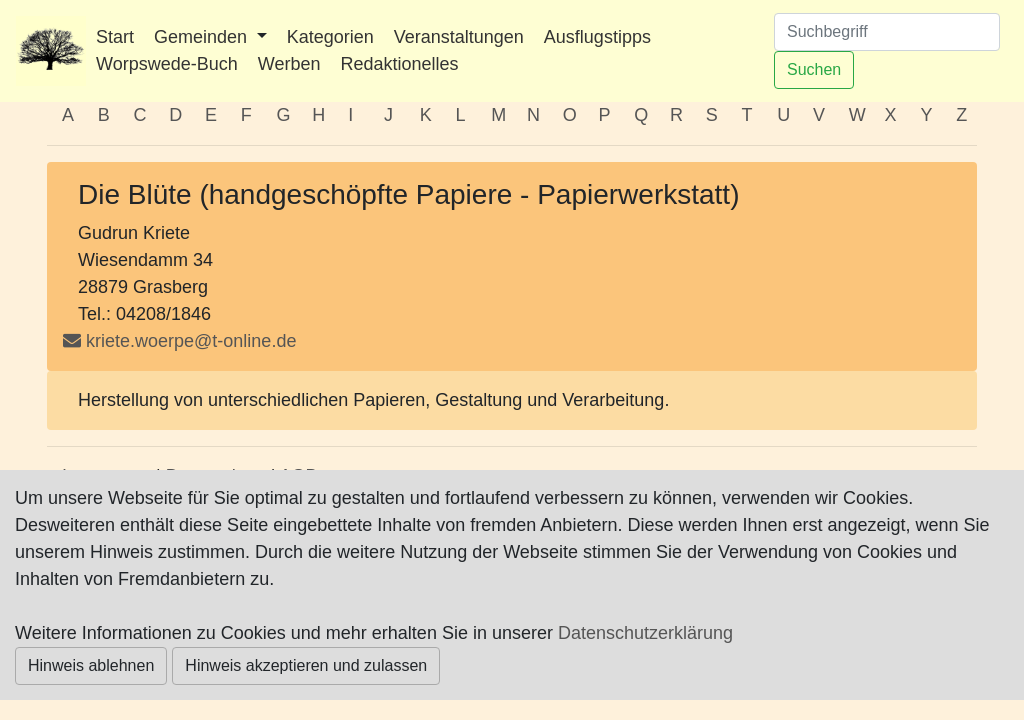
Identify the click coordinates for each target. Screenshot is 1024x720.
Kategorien (330, 37)
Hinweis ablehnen (91, 665)
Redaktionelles (399, 64)
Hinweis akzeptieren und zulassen (306, 665)
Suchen (814, 69)
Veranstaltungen (459, 37)
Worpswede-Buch (167, 64)
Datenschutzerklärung (645, 633)
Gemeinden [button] (203, 37)
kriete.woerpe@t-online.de (191, 341)
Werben (289, 64)
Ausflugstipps (597, 37)
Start (115, 37)
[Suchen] (887, 32)
